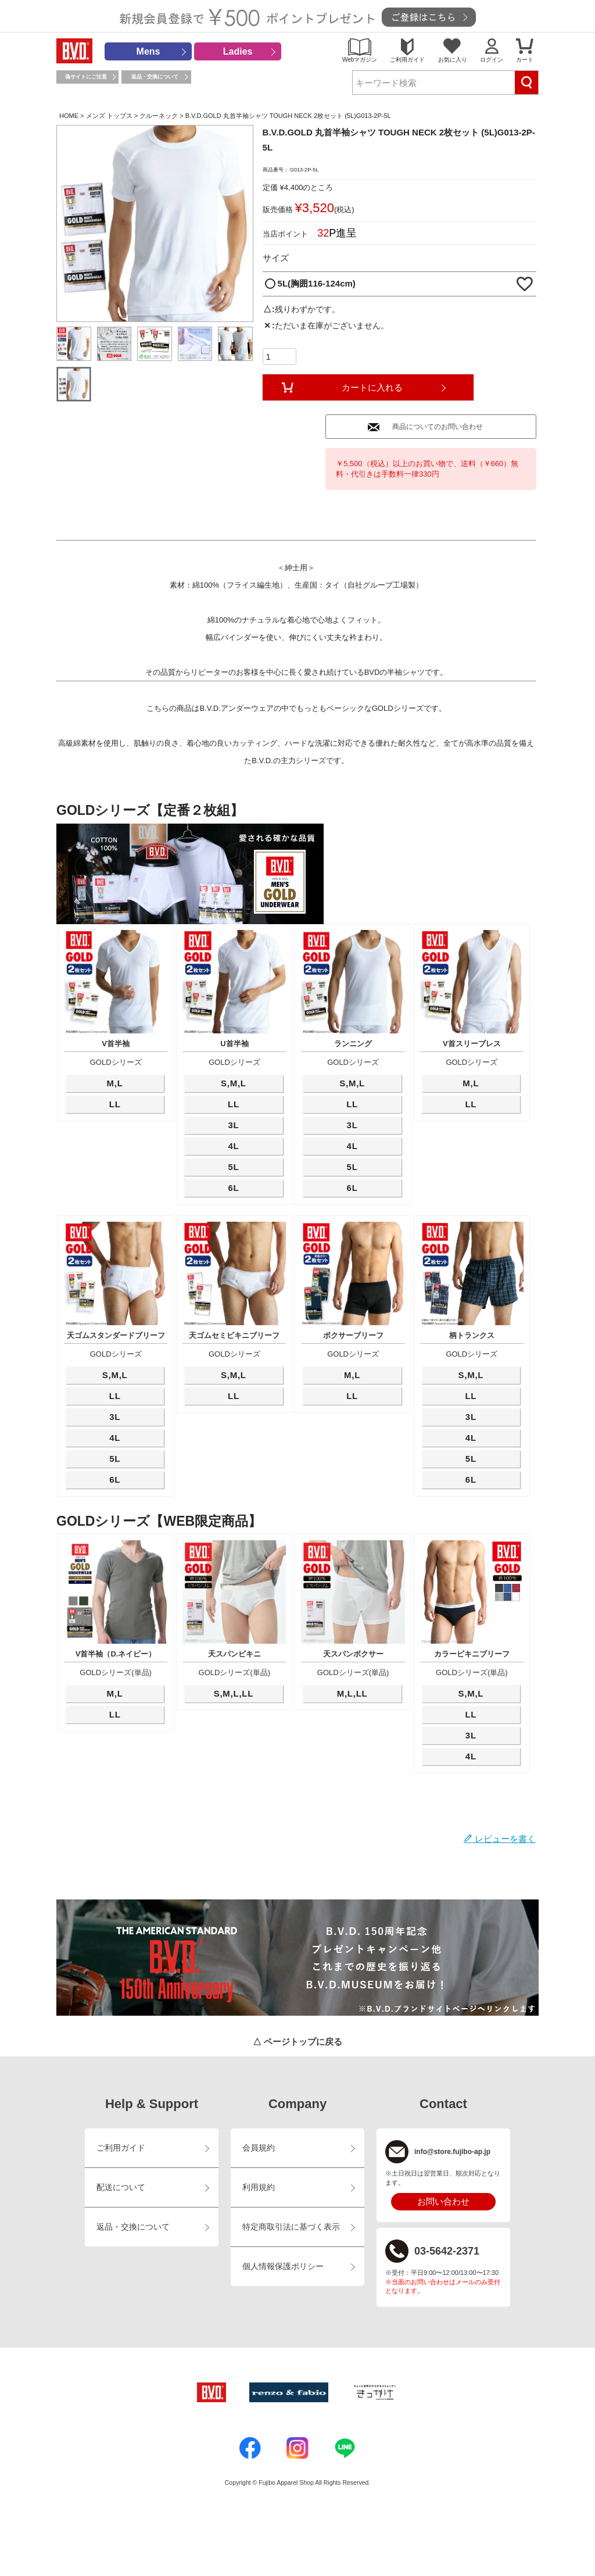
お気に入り (452, 59)
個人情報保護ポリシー (283, 2266)
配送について (120, 2187)
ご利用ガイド (407, 59)
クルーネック (158, 115)
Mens (148, 51)
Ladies (238, 51)
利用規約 (258, 2187)
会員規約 (258, 2148)
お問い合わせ (443, 2201)
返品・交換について (154, 77)
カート (524, 59)
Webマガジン (359, 59)
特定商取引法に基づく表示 (291, 2227)
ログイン (491, 59)
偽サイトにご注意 (86, 77)
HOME (68, 115)
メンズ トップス (109, 115)
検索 (526, 82)
